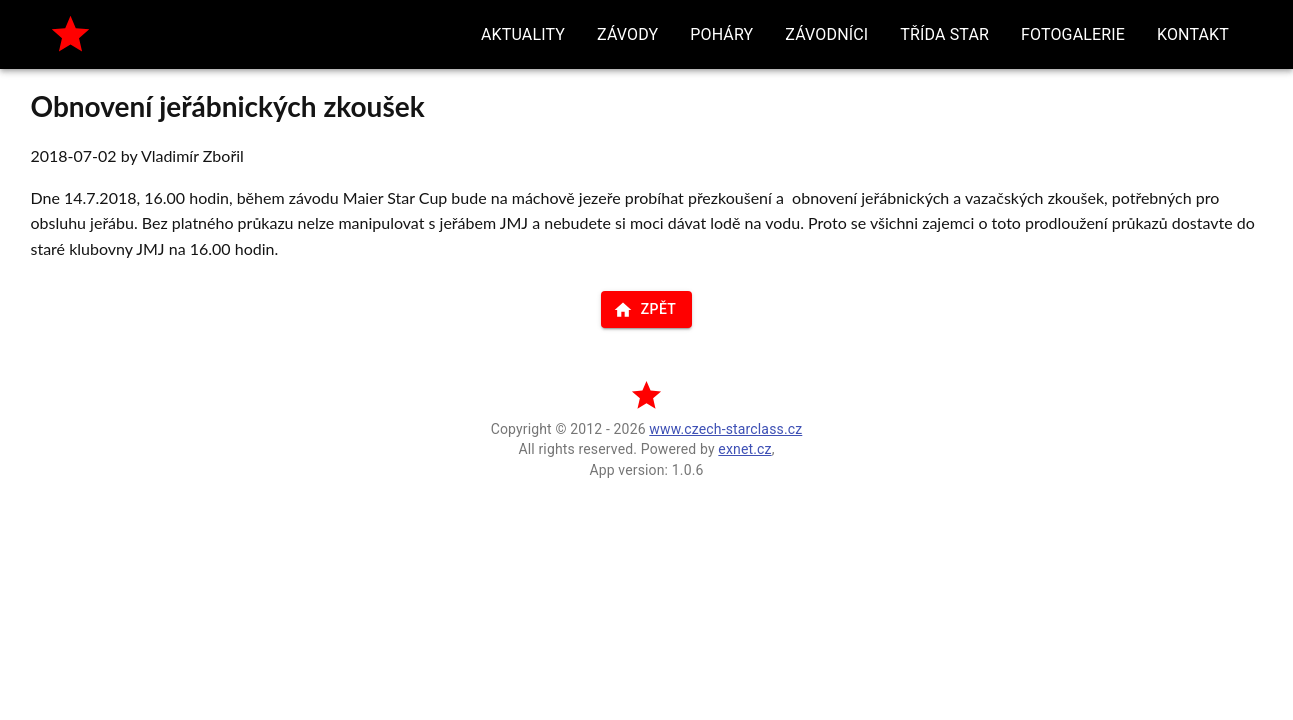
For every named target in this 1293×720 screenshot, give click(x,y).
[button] (523, 34)
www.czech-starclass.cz (725, 429)
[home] (70, 34)
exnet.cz (744, 449)
